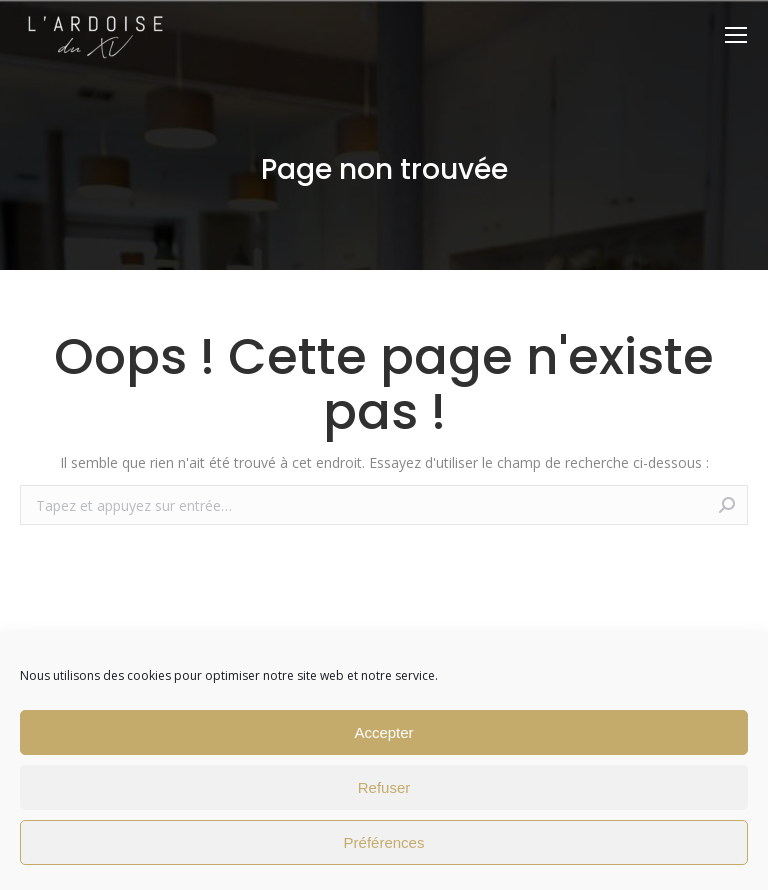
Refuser (384, 787)
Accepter (383, 732)
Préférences (384, 842)
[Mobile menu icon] (736, 35)
